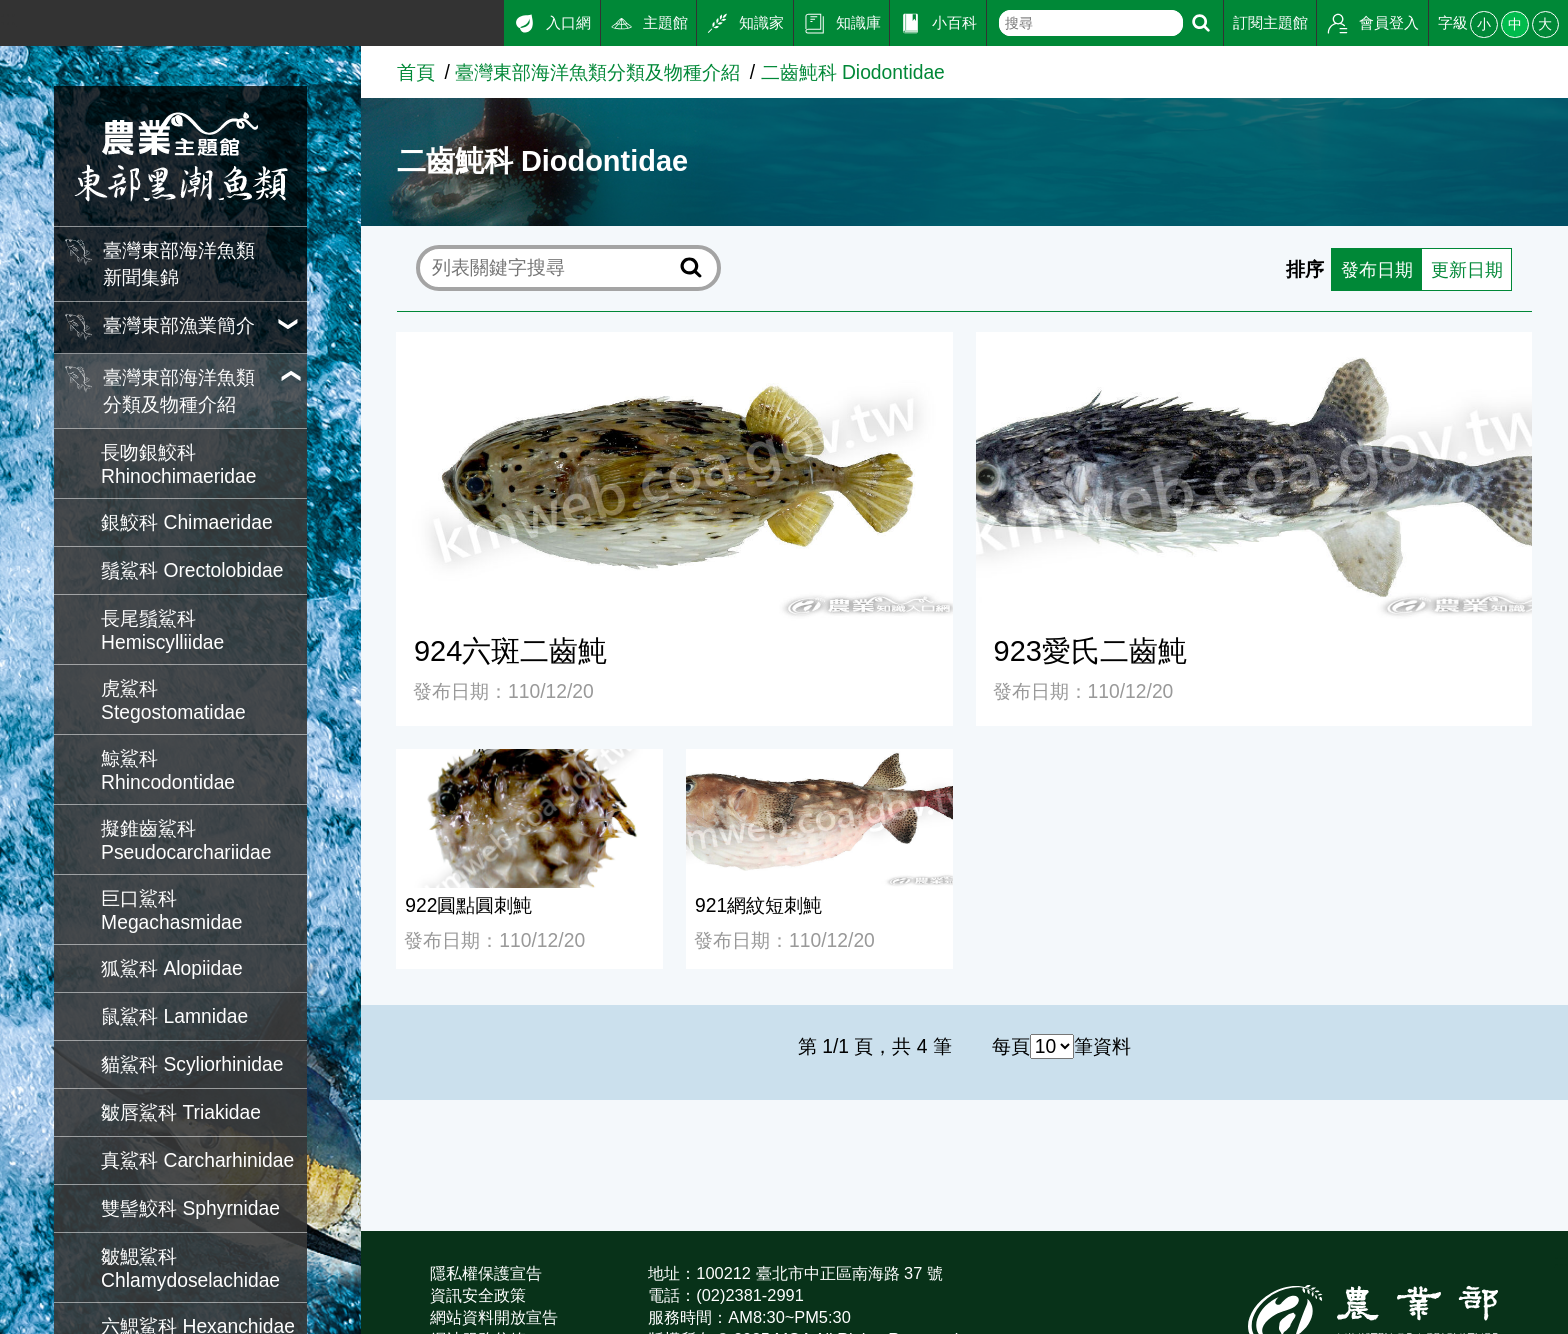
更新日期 (1464, 268)
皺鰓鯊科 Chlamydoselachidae (190, 1268)
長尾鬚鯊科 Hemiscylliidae (162, 630)
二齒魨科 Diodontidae (853, 72)
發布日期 (1370, 268)
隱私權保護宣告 (486, 1273)
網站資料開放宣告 (494, 1317)
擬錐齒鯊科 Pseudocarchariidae (186, 840)
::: (8, 18)
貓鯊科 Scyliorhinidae (192, 1064)
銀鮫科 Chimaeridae (187, 522)
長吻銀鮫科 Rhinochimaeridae (178, 464)
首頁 (416, 72)
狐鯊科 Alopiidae (172, 968)
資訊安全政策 (478, 1295)
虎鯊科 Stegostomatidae (173, 700)
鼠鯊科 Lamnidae (174, 1016)
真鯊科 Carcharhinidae (197, 1160)
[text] (1090, 23)
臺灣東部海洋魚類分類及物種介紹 (597, 72)
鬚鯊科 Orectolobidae (192, 570)
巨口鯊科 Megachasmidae (171, 910)
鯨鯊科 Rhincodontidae (168, 770)
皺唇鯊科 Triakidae (181, 1112)
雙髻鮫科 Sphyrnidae (190, 1208)
